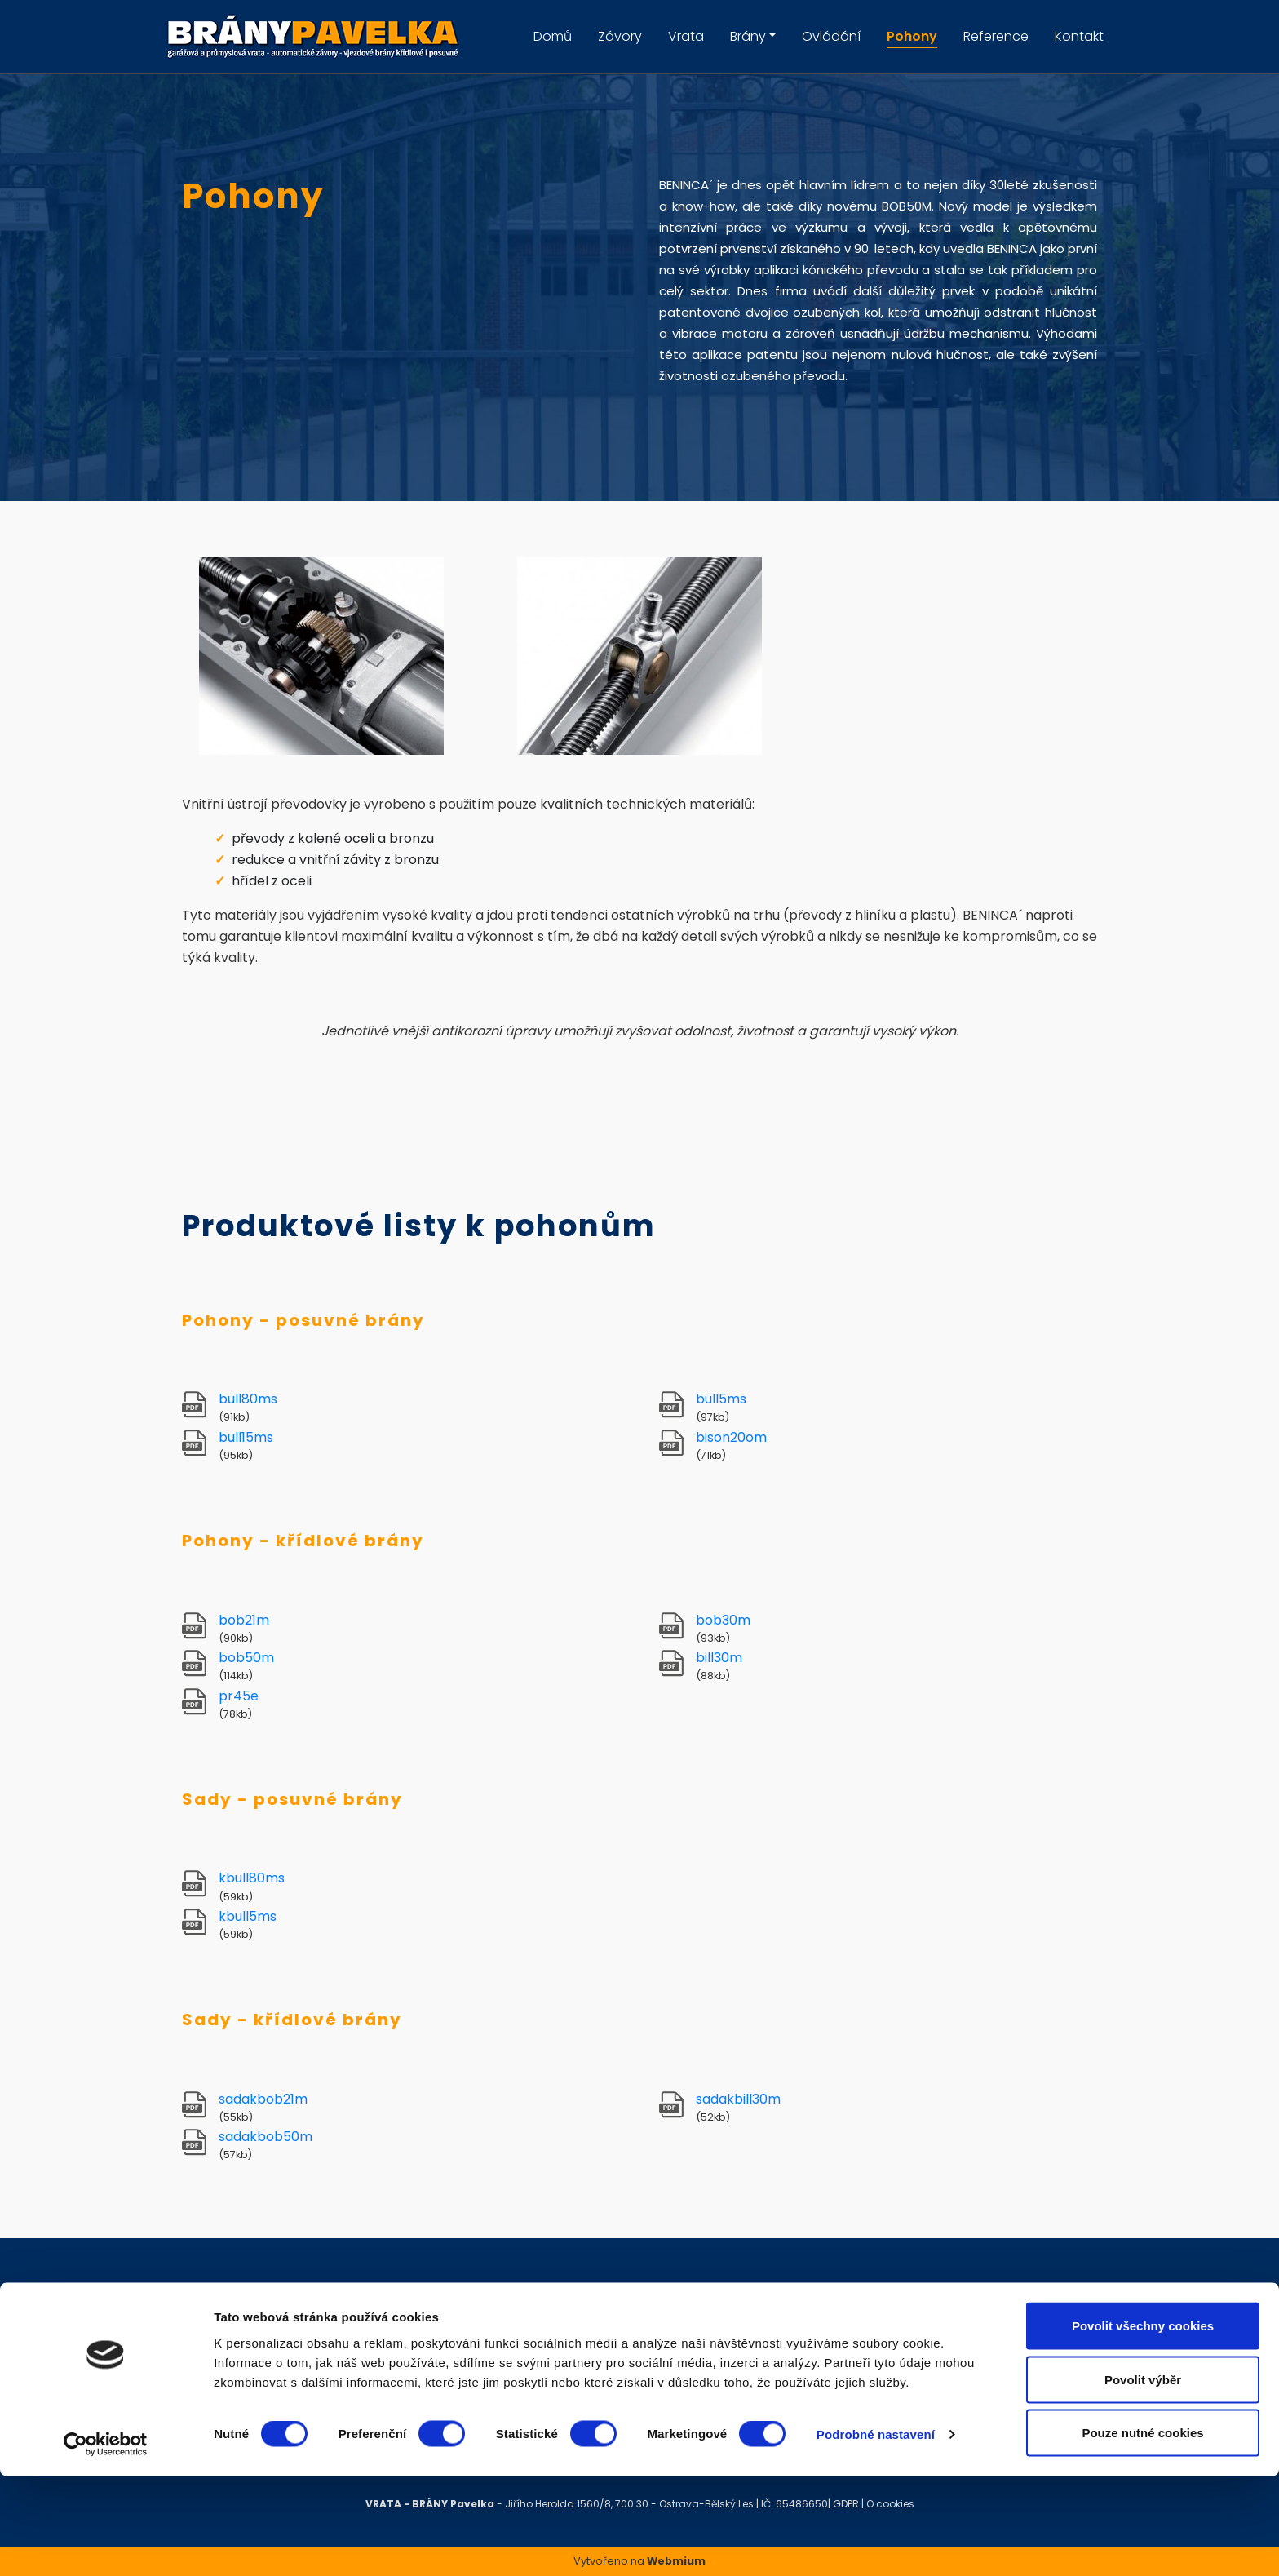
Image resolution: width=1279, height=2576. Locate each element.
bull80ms (248, 1399)
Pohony (912, 36)
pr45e (239, 1696)
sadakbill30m (738, 2099)
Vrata (686, 36)
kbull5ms (248, 1916)
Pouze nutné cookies (1142, 2532)
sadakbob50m (265, 2136)
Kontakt (1079, 36)
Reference (996, 36)
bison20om (731, 1437)
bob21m (244, 1620)
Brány (748, 36)
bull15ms (246, 1437)
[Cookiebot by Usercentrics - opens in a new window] (105, 2544)
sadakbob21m (263, 2099)
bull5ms (721, 1399)
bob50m (246, 1657)
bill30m (719, 1657)
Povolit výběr (1142, 2479)
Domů (552, 36)
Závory (620, 36)
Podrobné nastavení (876, 2534)
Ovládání (831, 36)
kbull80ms (252, 1878)
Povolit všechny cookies (1143, 2425)
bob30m (723, 1620)
